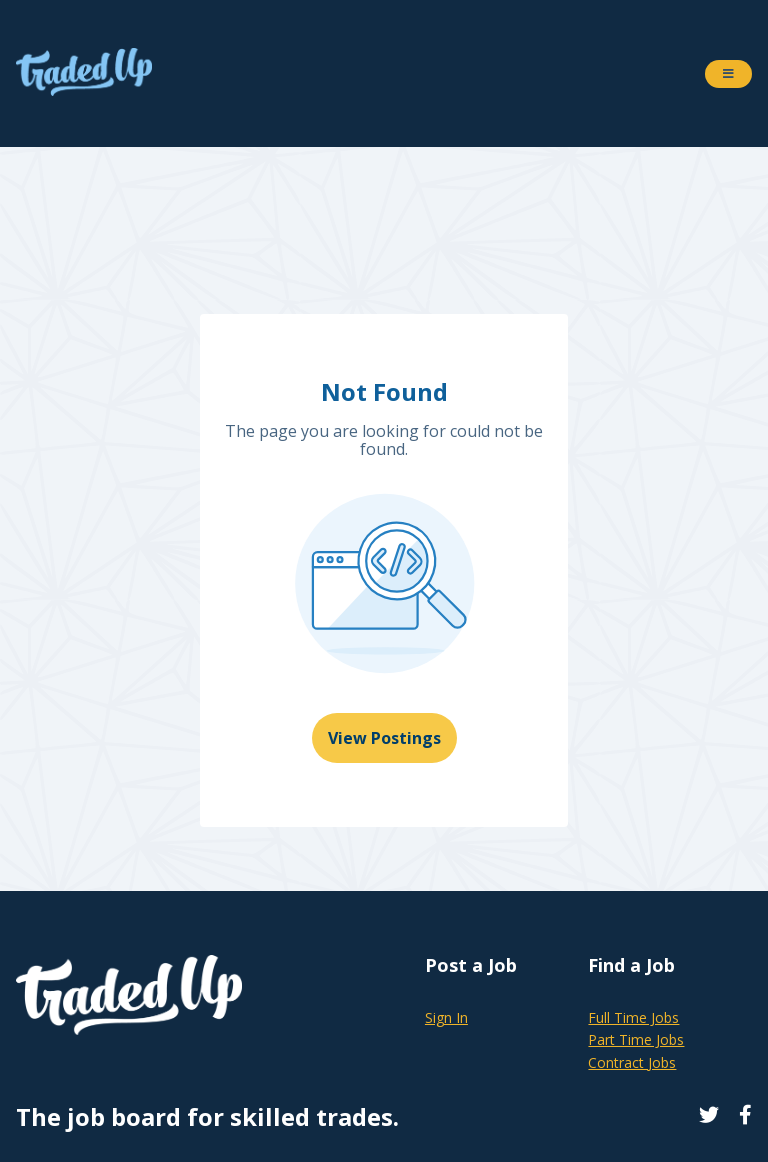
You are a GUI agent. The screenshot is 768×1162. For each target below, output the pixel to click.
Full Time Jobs (633, 1017)
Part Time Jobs (636, 1039)
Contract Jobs (632, 1062)
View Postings (384, 738)
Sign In (446, 1017)
